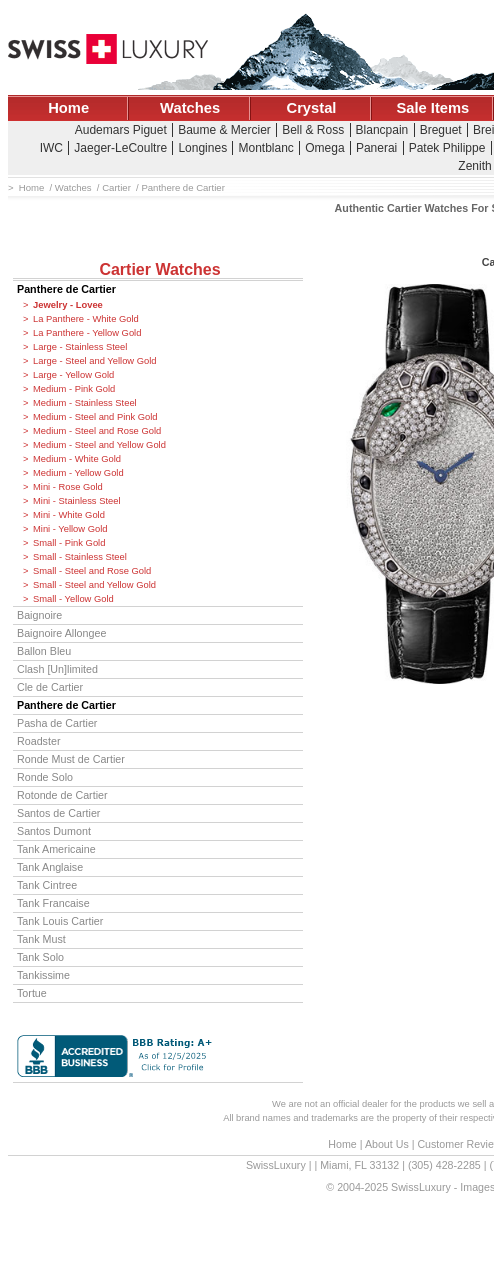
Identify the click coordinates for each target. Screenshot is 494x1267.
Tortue (32, 993)
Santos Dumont (54, 831)
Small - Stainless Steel (80, 557)
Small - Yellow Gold (73, 599)
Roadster (39, 741)
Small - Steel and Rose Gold (92, 571)
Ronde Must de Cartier (71, 759)
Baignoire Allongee (61, 633)
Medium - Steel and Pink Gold (95, 417)
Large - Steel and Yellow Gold (95, 361)
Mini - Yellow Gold (70, 529)
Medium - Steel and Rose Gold (97, 431)
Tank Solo (40, 957)
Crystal (312, 108)
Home (68, 108)
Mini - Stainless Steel (77, 501)
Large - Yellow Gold (73, 375)
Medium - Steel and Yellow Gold (99, 445)
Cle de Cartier (50, 687)
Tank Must (41, 939)
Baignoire (39, 615)
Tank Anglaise (50, 867)
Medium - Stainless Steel (85, 403)
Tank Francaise (53, 903)
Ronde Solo (45, 777)
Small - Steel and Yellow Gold (94, 585)
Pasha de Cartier (57, 723)
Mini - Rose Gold (68, 487)
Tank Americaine (56, 849)
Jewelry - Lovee (68, 305)
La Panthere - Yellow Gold (87, 333)
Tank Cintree (47, 885)
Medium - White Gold (77, 459)
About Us (387, 1144)
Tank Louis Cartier (60, 921)
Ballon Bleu (44, 651)
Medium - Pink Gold (74, 389)
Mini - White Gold (69, 515)
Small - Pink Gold (69, 543)
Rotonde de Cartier (62, 795)
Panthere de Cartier (66, 289)
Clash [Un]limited (57, 669)
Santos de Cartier (58, 813)
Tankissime (43, 975)
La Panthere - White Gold (86, 319)
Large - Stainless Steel (80, 347)
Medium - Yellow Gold (78, 473)
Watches (190, 108)
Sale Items (432, 108)
